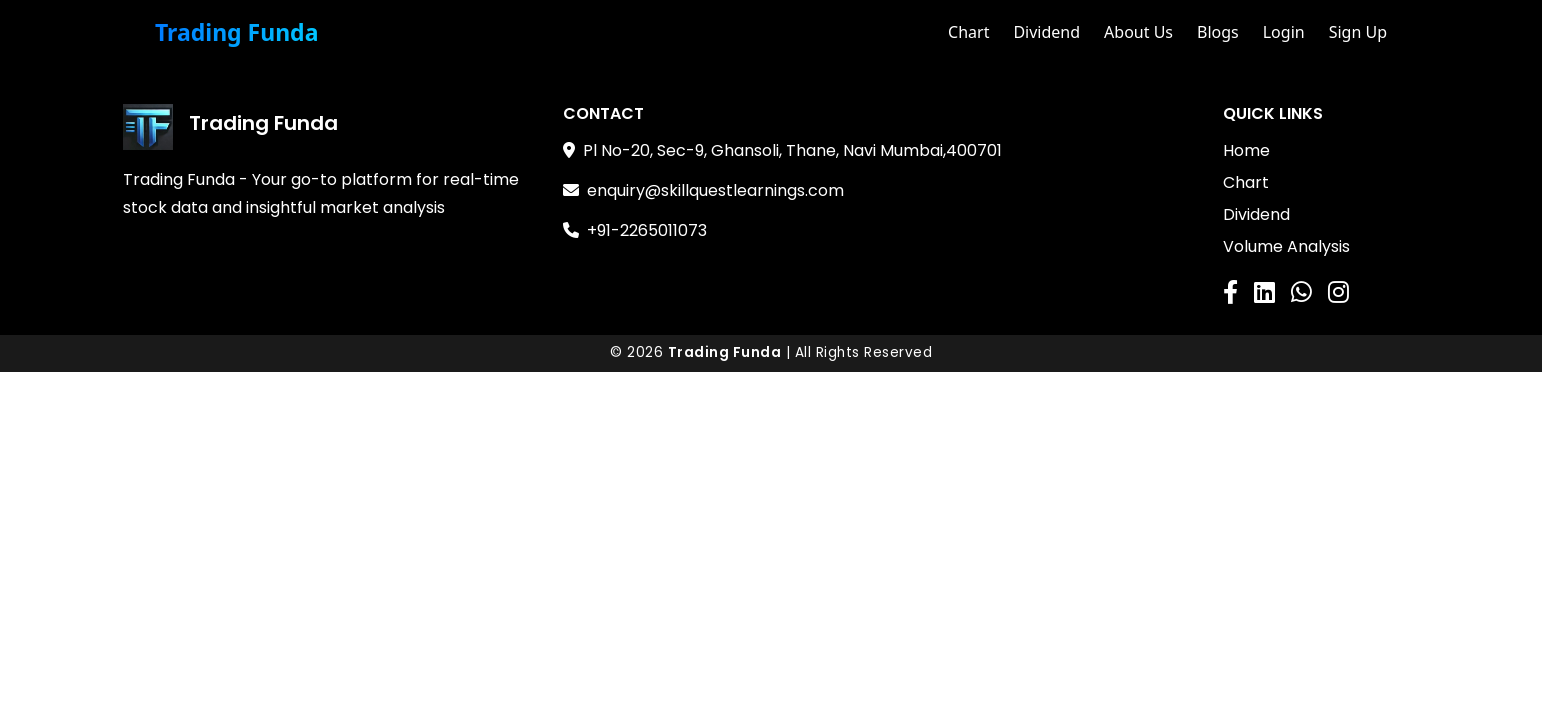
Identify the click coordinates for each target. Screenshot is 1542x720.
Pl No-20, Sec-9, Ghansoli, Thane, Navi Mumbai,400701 (792, 150)
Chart (968, 32)
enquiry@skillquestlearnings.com (715, 190)
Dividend (1046, 32)
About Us (1138, 32)
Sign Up (1358, 32)
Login (1284, 32)
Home (1246, 150)
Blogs (1218, 32)
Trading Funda (236, 32)
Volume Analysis (1286, 246)
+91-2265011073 (647, 230)
